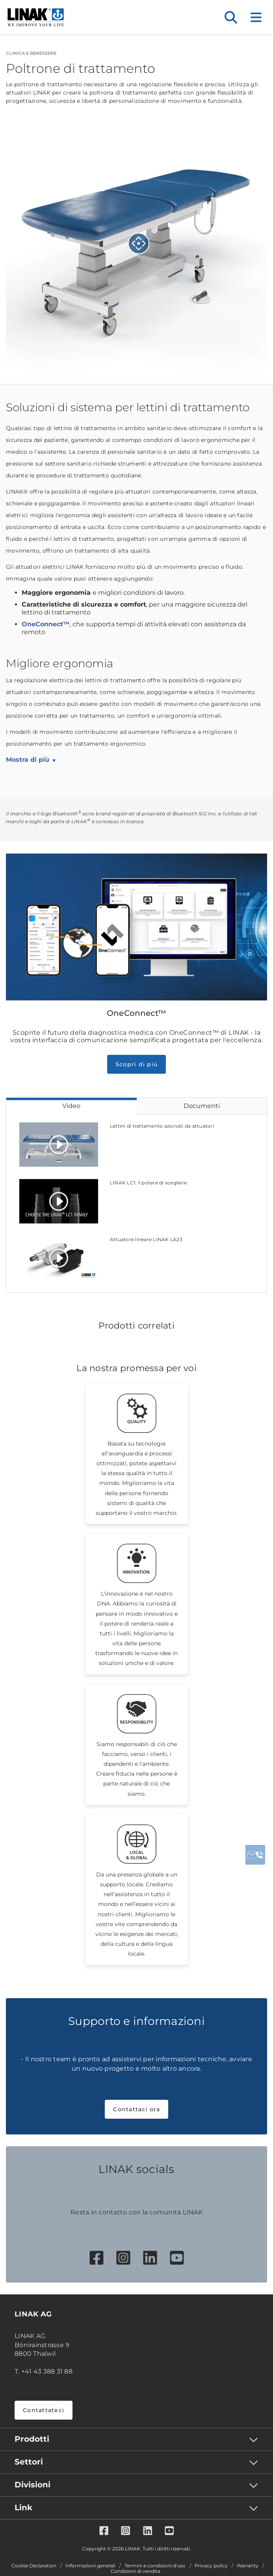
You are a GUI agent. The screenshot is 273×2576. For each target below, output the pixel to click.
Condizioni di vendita (135, 2571)
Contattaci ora (136, 2109)
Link (23, 2507)
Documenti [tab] (202, 1106)
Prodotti (32, 2439)
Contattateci (43, 2410)
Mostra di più (27, 759)
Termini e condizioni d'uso (155, 2566)
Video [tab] (71, 1106)
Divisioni (32, 2484)
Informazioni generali (90, 2566)
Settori (29, 2462)
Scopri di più (136, 1064)
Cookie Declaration (33, 2566)
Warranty (247, 2566)
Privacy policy (211, 2566)
